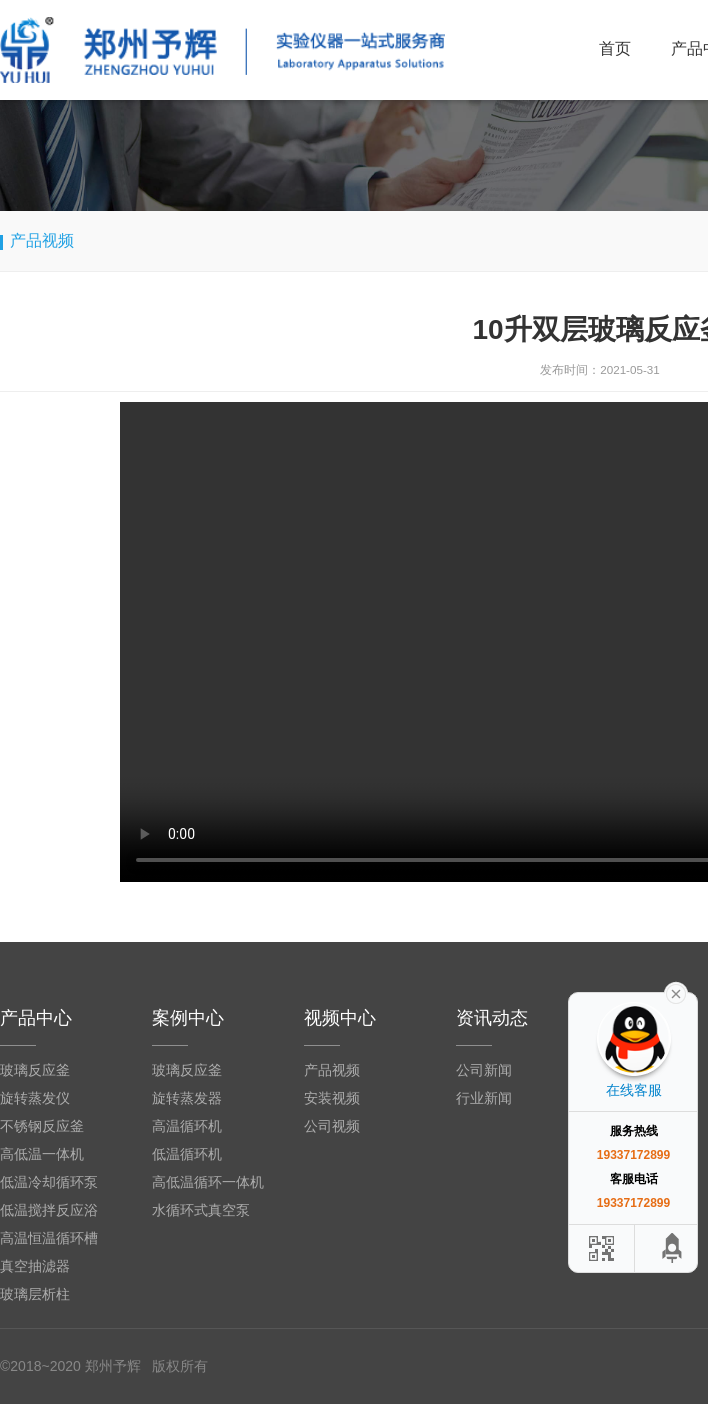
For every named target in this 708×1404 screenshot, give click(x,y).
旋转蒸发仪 (35, 1098)
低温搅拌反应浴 (49, 1210)
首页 (615, 48)
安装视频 (332, 1098)
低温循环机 (187, 1154)
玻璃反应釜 (35, 1070)
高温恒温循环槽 (49, 1238)
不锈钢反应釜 (42, 1126)
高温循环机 (187, 1126)
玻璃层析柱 (35, 1294)
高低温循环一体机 (208, 1182)
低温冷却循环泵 (49, 1182)
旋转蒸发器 (187, 1098)
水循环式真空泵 (201, 1210)
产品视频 (332, 1070)
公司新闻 (484, 1070)
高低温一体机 (42, 1154)
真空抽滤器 (35, 1266)
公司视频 (332, 1126)
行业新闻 (484, 1098)
